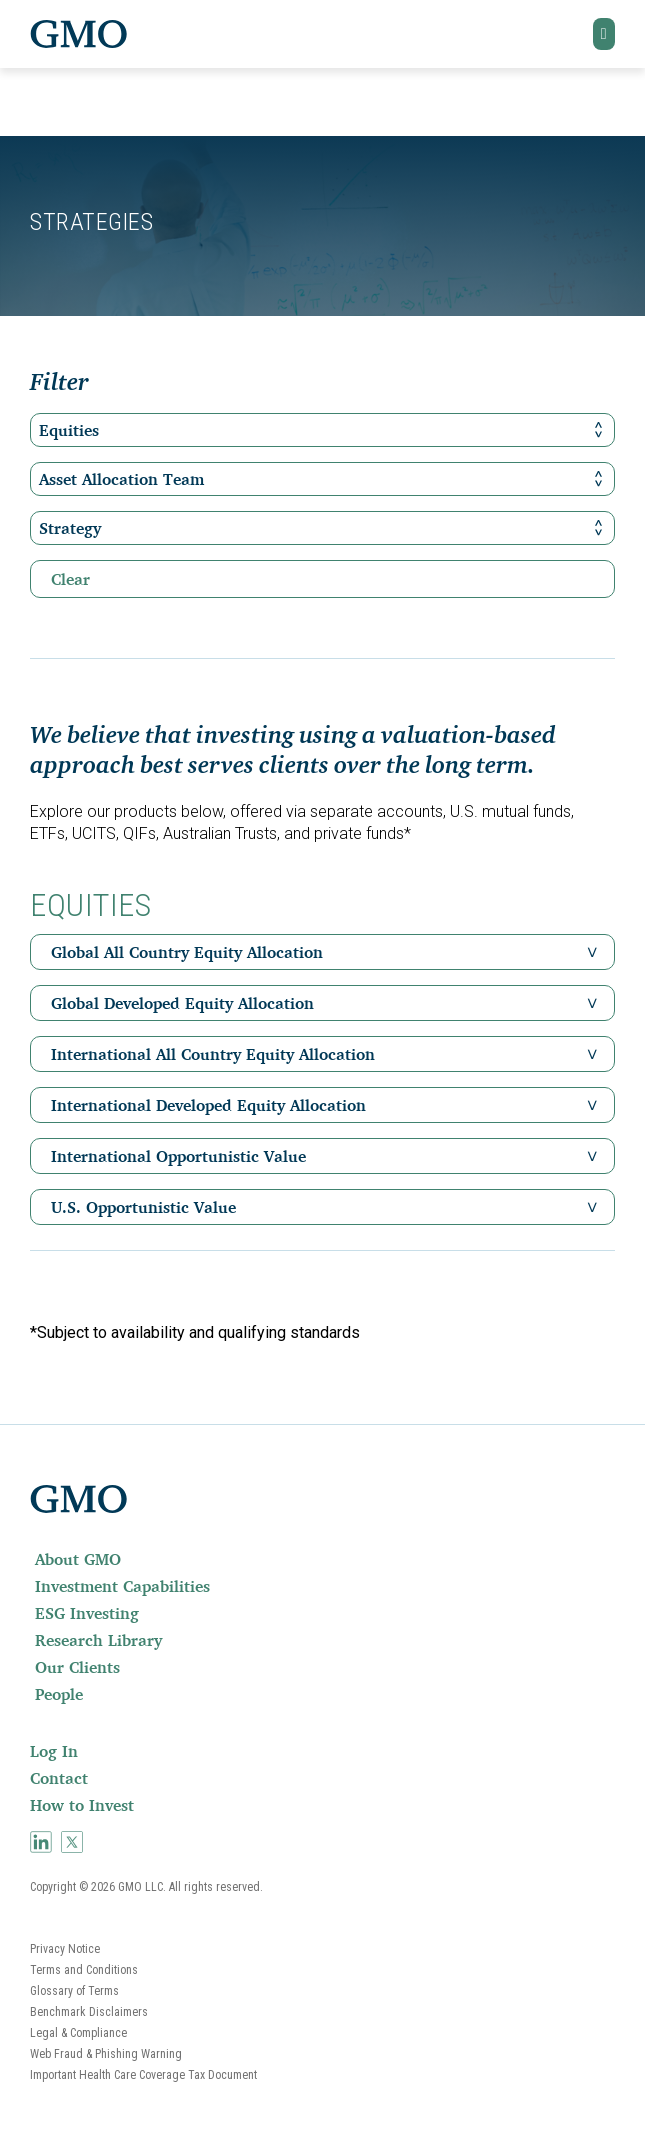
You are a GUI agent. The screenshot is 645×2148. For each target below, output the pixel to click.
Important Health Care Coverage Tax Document (143, 2075)
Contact (59, 1778)
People (59, 1694)
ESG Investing (87, 1613)
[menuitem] (322, 1559)
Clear (70, 579)
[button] (604, 34)
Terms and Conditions (84, 1970)
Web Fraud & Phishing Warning (106, 2054)
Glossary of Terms (74, 1991)
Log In (54, 1751)
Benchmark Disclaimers (89, 2012)
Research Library (98, 1640)
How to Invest (82, 1805)
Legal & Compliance (78, 2033)
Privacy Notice (65, 1949)
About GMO (78, 1559)
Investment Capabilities (122, 1586)
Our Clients (77, 1667)
